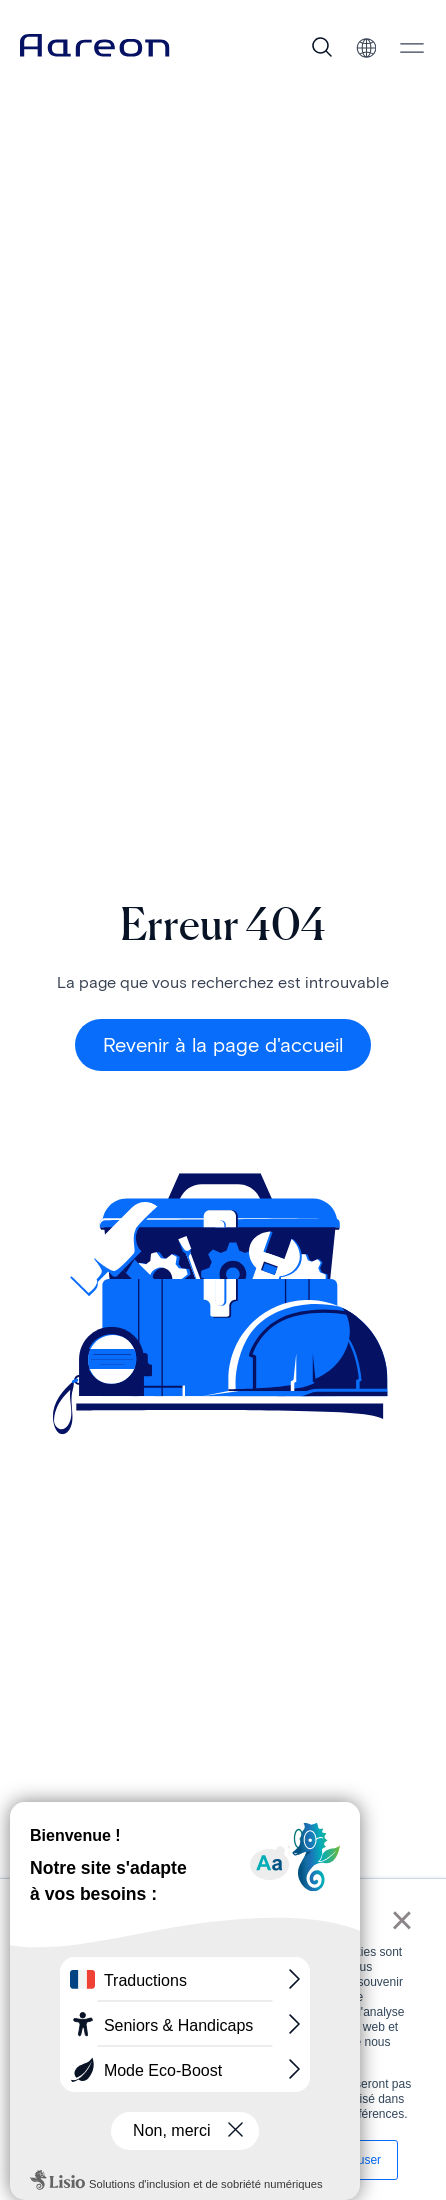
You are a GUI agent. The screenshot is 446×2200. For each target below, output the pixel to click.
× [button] (401, 1920)
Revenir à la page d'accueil (223, 1045)
